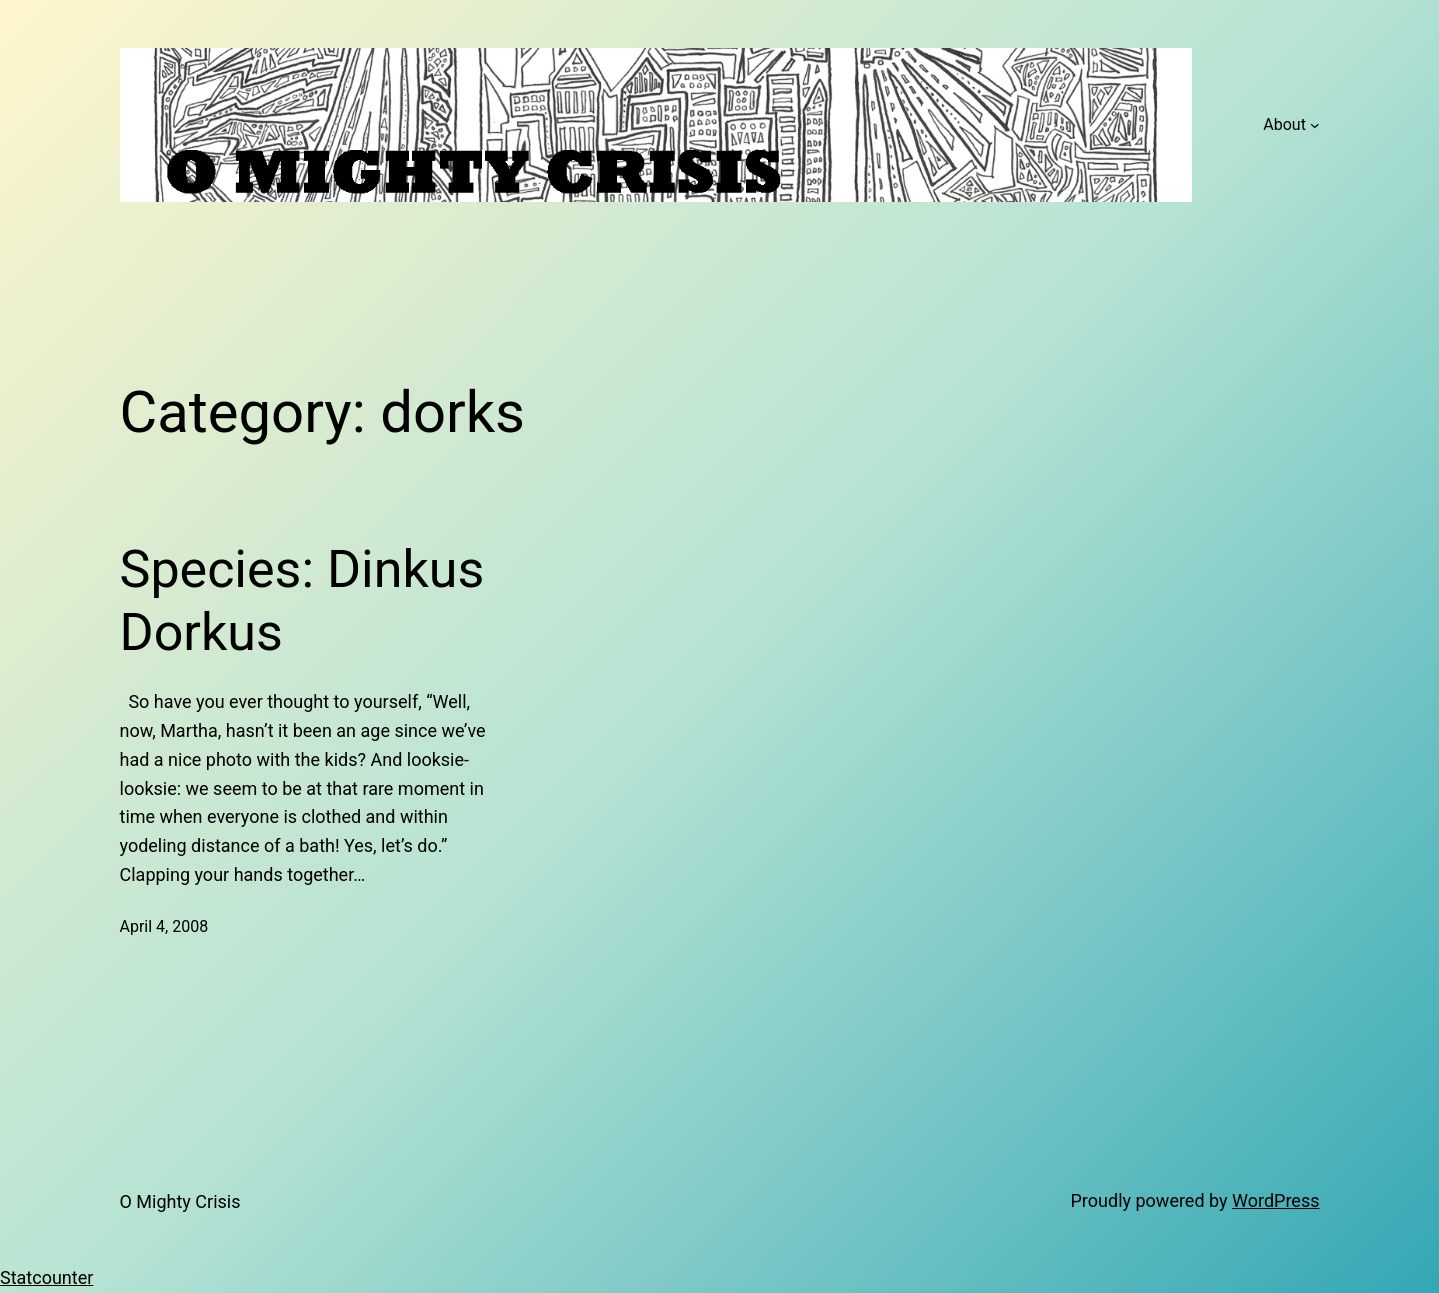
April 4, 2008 (164, 926)
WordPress (1275, 1200)
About (1284, 124)
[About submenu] (1315, 125)
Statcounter (46, 1277)
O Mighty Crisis (180, 1201)
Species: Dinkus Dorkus (302, 600)
